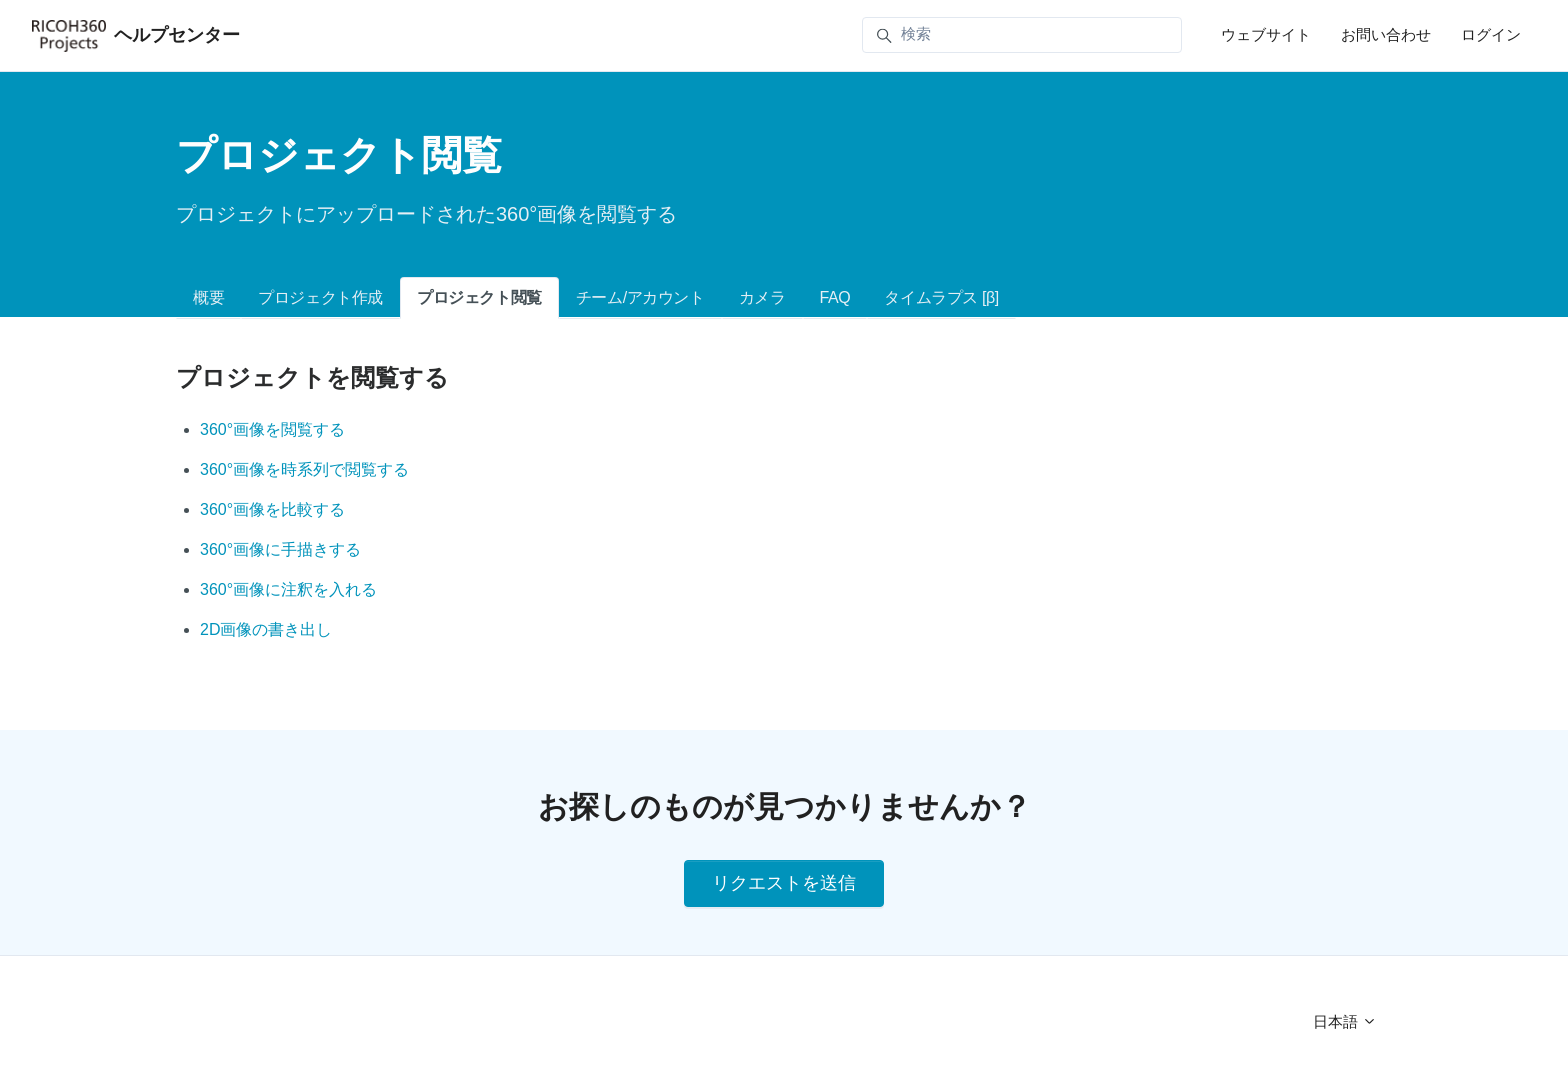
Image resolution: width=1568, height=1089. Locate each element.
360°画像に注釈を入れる (288, 589)
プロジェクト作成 (320, 297)
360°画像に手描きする (280, 549)
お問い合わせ (1386, 34)
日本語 (1345, 1021)
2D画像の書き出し (266, 629)
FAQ (835, 297)
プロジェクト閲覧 (479, 297)
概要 (208, 297)
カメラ (762, 297)
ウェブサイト (1266, 34)
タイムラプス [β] (941, 297)
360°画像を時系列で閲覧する (304, 469)
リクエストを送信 (784, 883)
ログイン (1491, 34)
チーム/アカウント (640, 297)
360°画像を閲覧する (272, 429)
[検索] (1022, 35)
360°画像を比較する (272, 509)
